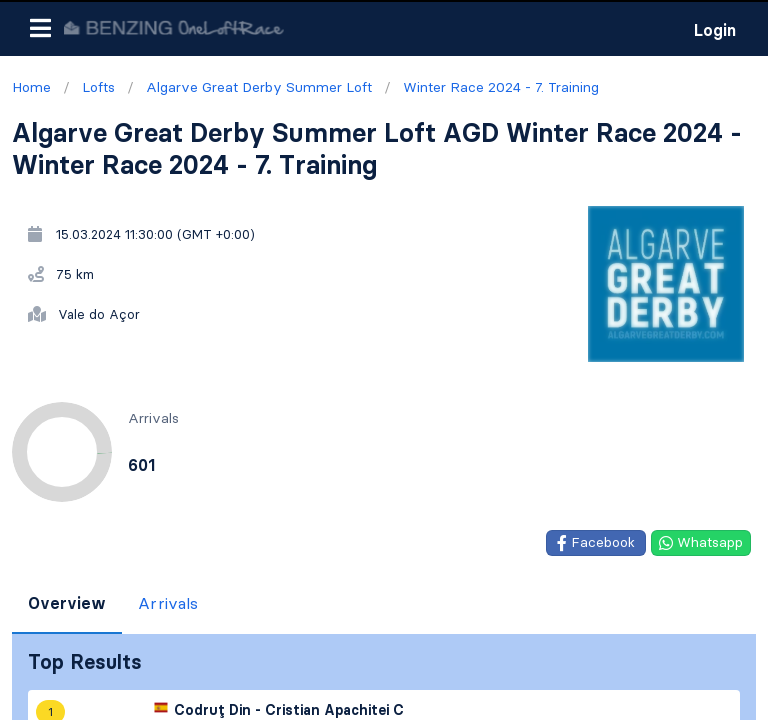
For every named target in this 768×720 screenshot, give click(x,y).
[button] (40, 28)
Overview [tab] (67, 603)
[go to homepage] (174, 27)
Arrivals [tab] (168, 603)
